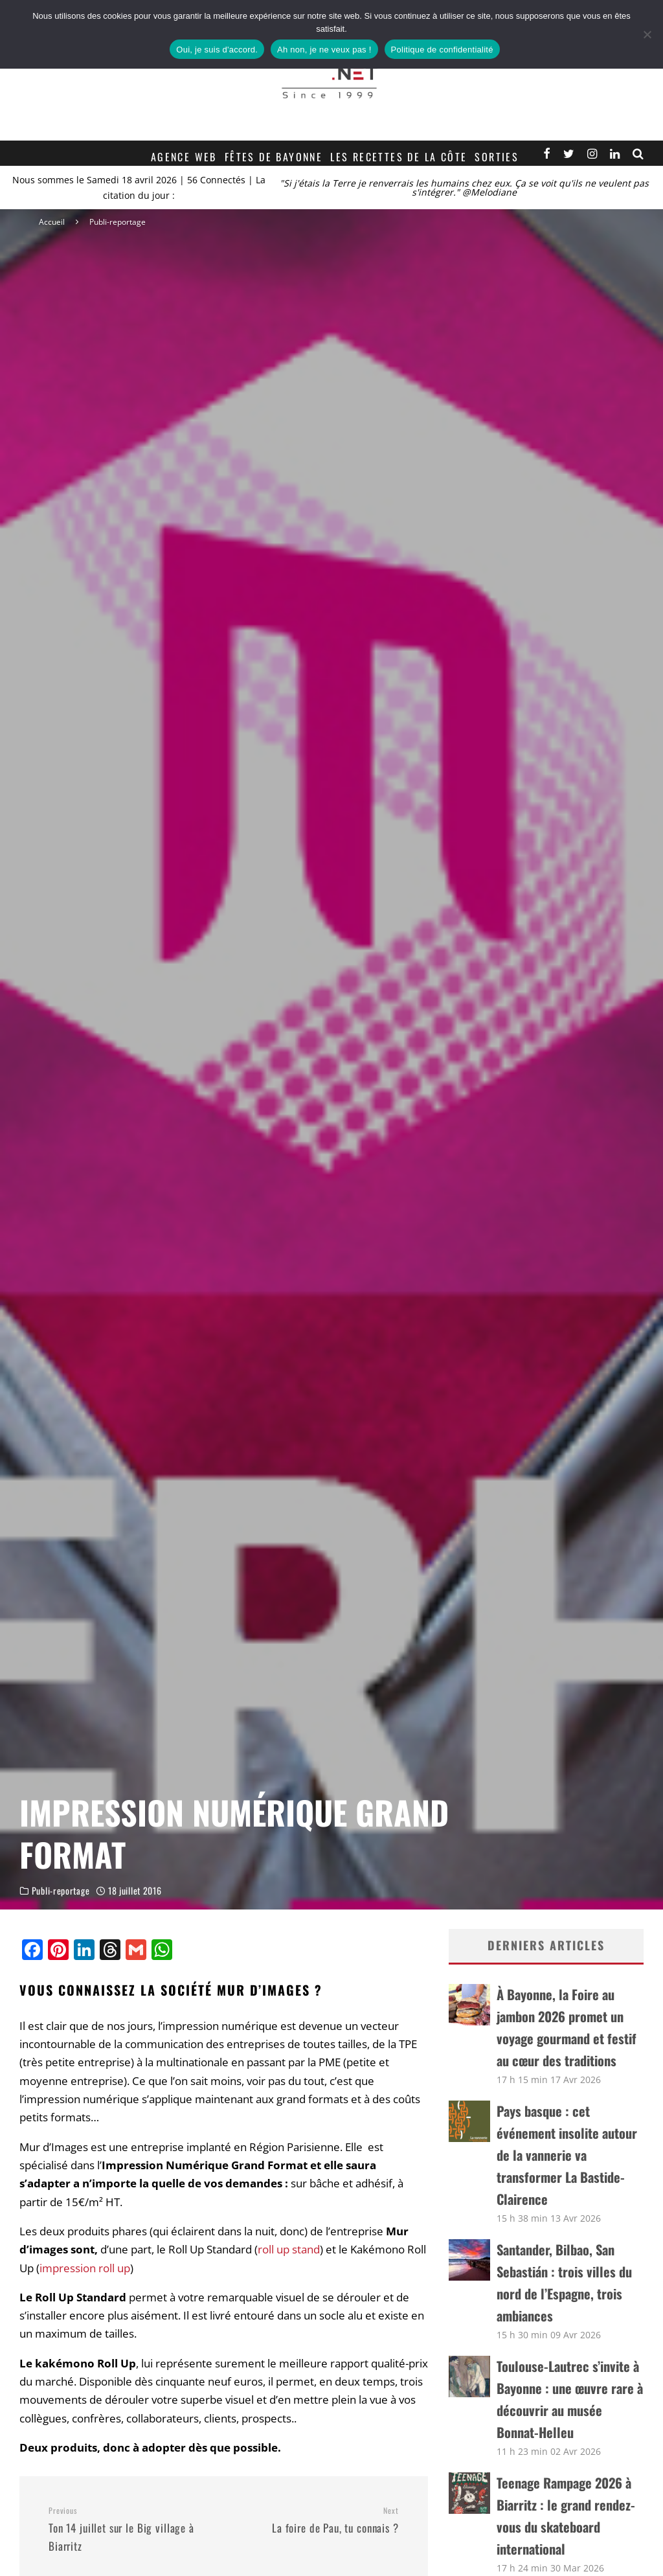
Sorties (497, 157)
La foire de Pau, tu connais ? (315, 2520)
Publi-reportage (61, 1894)
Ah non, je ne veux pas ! (324, 49)
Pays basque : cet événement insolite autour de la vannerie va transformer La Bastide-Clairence (567, 2155)
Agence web (184, 157)
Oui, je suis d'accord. (217, 49)
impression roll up (84, 2268)
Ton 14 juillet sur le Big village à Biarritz (131, 2529)
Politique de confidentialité (442, 49)
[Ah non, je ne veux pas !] (646, 34)
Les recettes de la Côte (398, 157)
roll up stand (289, 2249)
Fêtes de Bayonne (273, 157)
